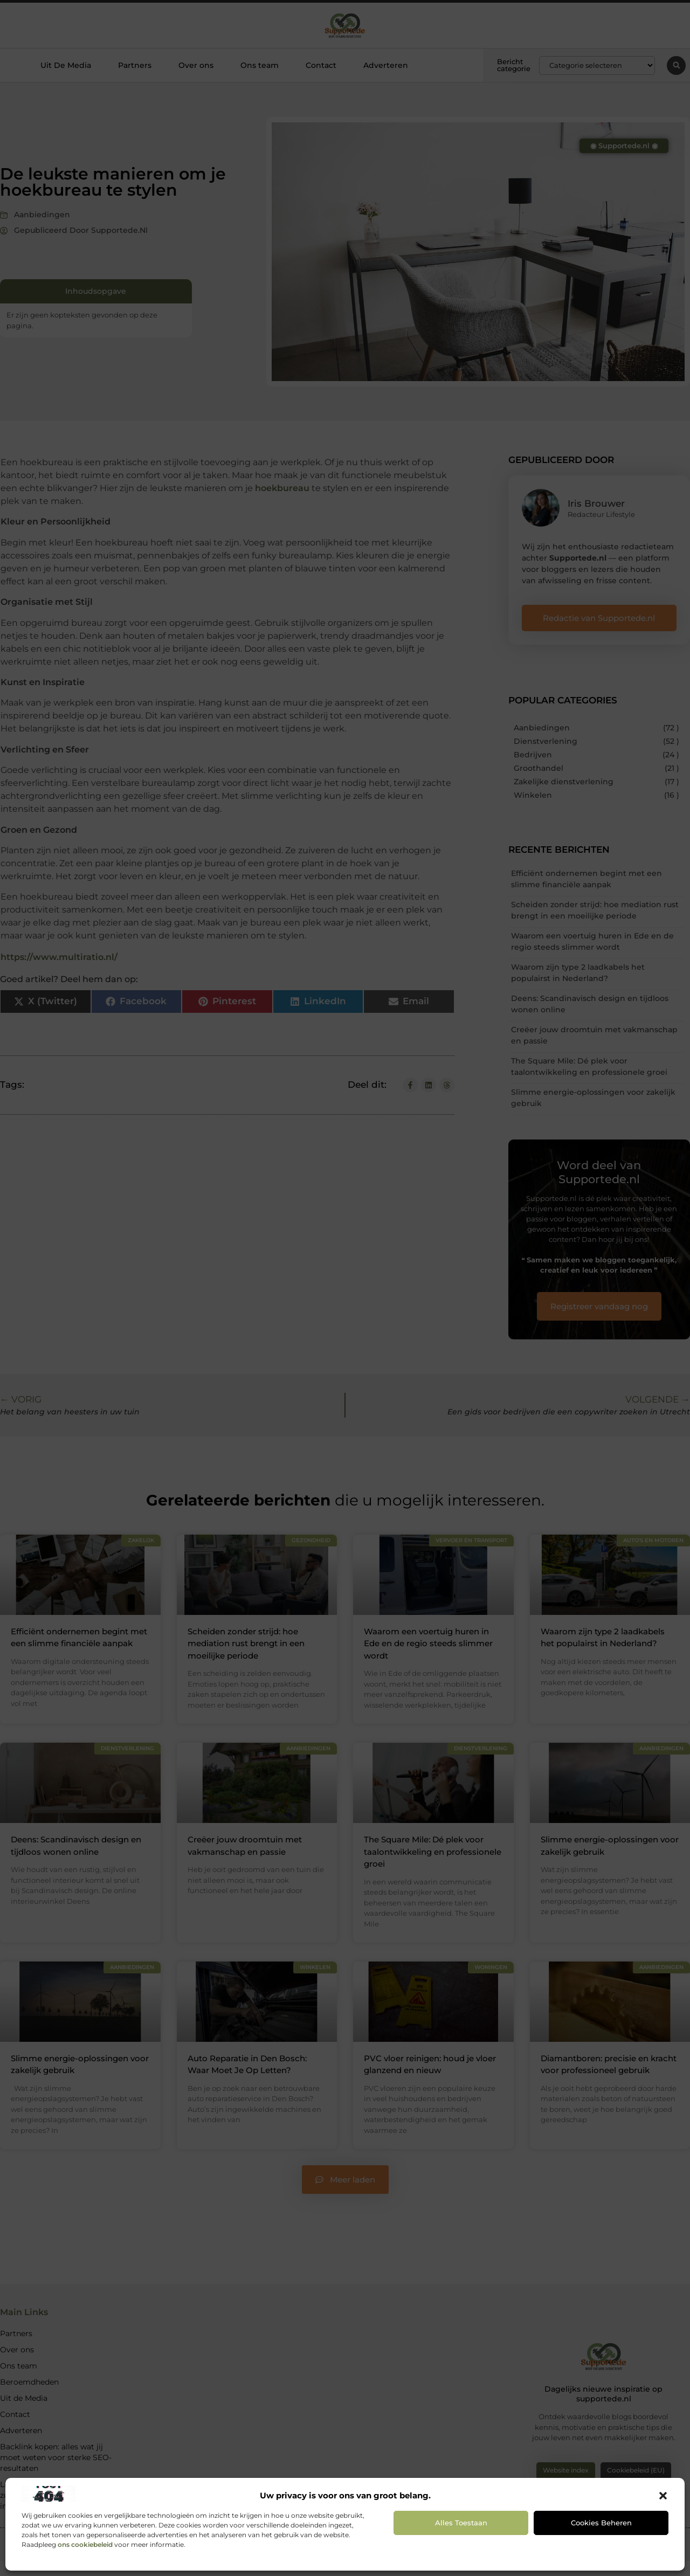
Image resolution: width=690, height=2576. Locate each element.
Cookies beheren (601, 2522)
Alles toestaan (461, 2522)
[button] (663, 2495)
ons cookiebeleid (85, 2544)
